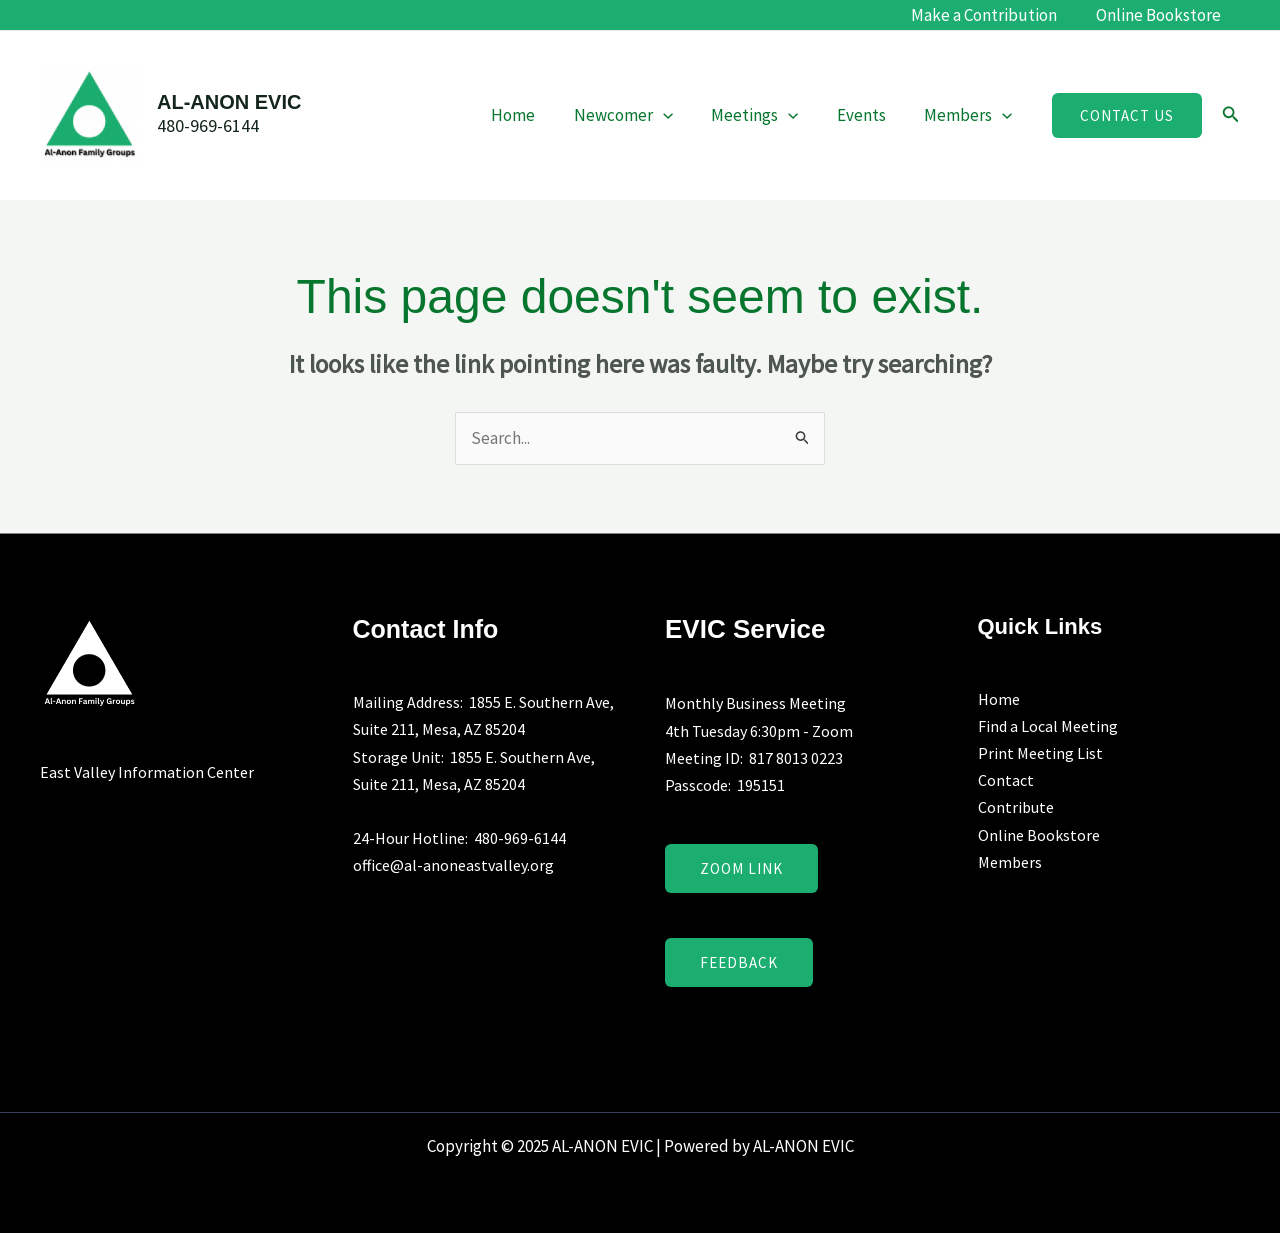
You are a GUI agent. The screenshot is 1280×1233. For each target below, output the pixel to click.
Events (868, 115)
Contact (1006, 780)
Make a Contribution (991, 15)
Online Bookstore (1160, 15)
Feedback (739, 962)
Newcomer (638, 115)
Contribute (1016, 807)
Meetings (765, 115)
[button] (1127, 115)
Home (533, 115)
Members (971, 115)
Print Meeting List (1040, 753)
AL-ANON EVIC (229, 102)
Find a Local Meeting (1048, 726)
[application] (678, 115)
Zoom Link (741, 868)
